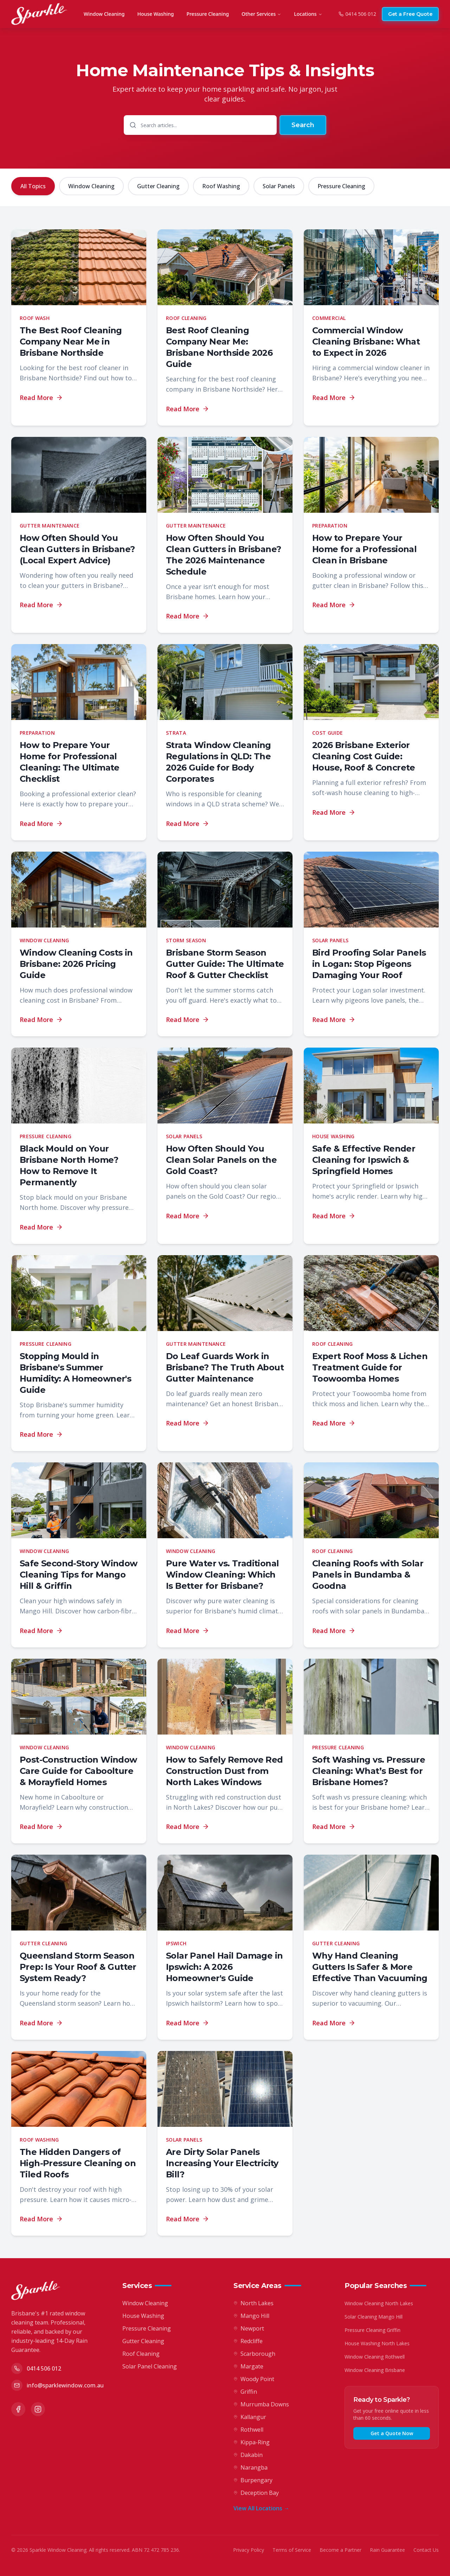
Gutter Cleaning (158, 186)
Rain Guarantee (387, 2549)
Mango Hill (251, 2316)
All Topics (33, 186)
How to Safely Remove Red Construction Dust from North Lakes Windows (224, 1771)
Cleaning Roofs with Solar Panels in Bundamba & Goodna (367, 1574)
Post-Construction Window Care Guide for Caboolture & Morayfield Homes (78, 1771)
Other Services (261, 14)
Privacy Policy (248, 2549)
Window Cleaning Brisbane (375, 2370)
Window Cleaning (104, 14)
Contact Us (426, 2549)
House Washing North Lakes (377, 2343)
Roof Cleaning (141, 2354)
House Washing (155, 14)
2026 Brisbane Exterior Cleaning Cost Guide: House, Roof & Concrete (363, 756)
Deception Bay (256, 2493)
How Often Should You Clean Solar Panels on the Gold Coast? (221, 1159)
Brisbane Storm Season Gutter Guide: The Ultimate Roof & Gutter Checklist (225, 964)
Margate (248, 2366)
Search (302, 125)
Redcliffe (248, 2341)
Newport (248, 2328)
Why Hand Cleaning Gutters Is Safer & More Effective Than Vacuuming (370, 1967)
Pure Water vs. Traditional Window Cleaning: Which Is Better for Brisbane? (222, 1574)
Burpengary (252, 2480)
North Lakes (253, 2303)
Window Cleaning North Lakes (379, 2303)
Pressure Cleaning (207, 14)
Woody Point (253, 2379)
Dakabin (248, 2455)
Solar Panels (279, 186)
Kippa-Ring (251, 2442)
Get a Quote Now (392, 2433)
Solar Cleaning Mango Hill (374, 2316)
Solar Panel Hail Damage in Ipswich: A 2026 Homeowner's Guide (224, 1967)
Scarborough (254, 2354)
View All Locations (261, 2508)
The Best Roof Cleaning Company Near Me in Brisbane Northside (71, 341)
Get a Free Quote (410, 14)
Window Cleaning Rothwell (375, 2356)
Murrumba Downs (261, 2404)
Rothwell (248, 2429)
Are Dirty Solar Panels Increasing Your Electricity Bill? (222, 2163)
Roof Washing (221, 186)
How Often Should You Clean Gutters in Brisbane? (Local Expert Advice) (77, 549)
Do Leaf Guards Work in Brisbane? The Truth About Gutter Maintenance (225, 1367)
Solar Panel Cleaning (149, 2366)
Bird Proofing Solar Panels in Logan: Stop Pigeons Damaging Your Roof (369, 964)
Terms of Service (291, 2549)
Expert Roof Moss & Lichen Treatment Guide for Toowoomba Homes (370, 1367)
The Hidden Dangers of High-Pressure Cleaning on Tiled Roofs (78, 2163)
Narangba (250, 2467)
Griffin (245, 2391)
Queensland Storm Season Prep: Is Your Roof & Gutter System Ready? (78, 1967)
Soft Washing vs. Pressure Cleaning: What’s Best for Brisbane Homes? (368, 1771)
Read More (41, 397)
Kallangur (249, 2417)
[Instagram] (38, 2409)
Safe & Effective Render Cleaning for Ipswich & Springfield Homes (363, 1159)
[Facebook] (18, 2409)
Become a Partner (340, 2549)
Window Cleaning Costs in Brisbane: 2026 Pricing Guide (76, 964)
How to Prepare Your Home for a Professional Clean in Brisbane (364, 549)
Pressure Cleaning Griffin (372, 2330)
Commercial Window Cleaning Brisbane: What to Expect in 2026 (366, 341)
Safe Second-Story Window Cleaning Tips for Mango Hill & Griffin (78, 1574)
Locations (308, 14)
